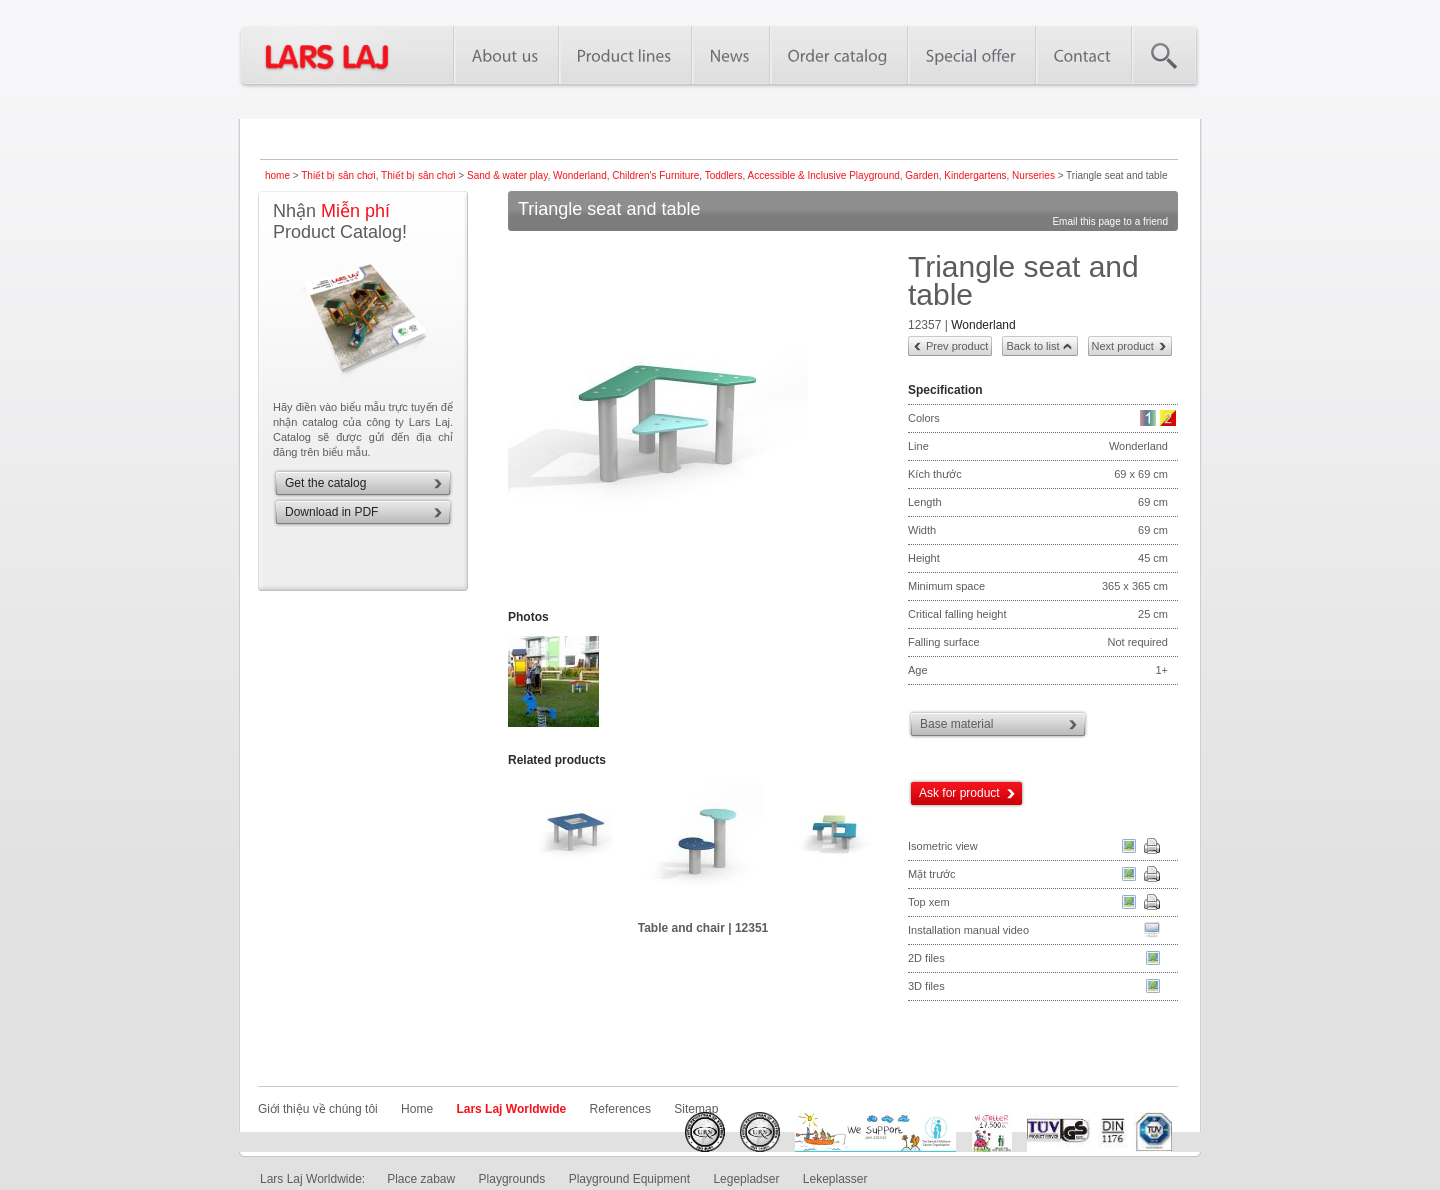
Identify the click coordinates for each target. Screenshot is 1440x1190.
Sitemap (696, 1109)
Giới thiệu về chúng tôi (318, 1109)
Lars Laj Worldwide (511, 1109)
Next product (1123, 346)
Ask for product (959, 793)
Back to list (1032, 346)
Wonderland (580, 175)
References (620, 1109)
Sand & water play (507, 175)
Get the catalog (325, 483)
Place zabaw (421, 1179)
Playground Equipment (629, 1179)
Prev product (957, 346)
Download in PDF (331, 512)
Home (417, 1109)
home (277, 175)
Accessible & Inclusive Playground (823, 175)
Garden (921, 175)
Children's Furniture (655, 175)
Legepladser (746, 1179)
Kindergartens (975, 175)
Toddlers (724, 175)
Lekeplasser (835, 1179)
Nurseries (1033, 175)
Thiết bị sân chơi (338, 175)
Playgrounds (512, 1179)
